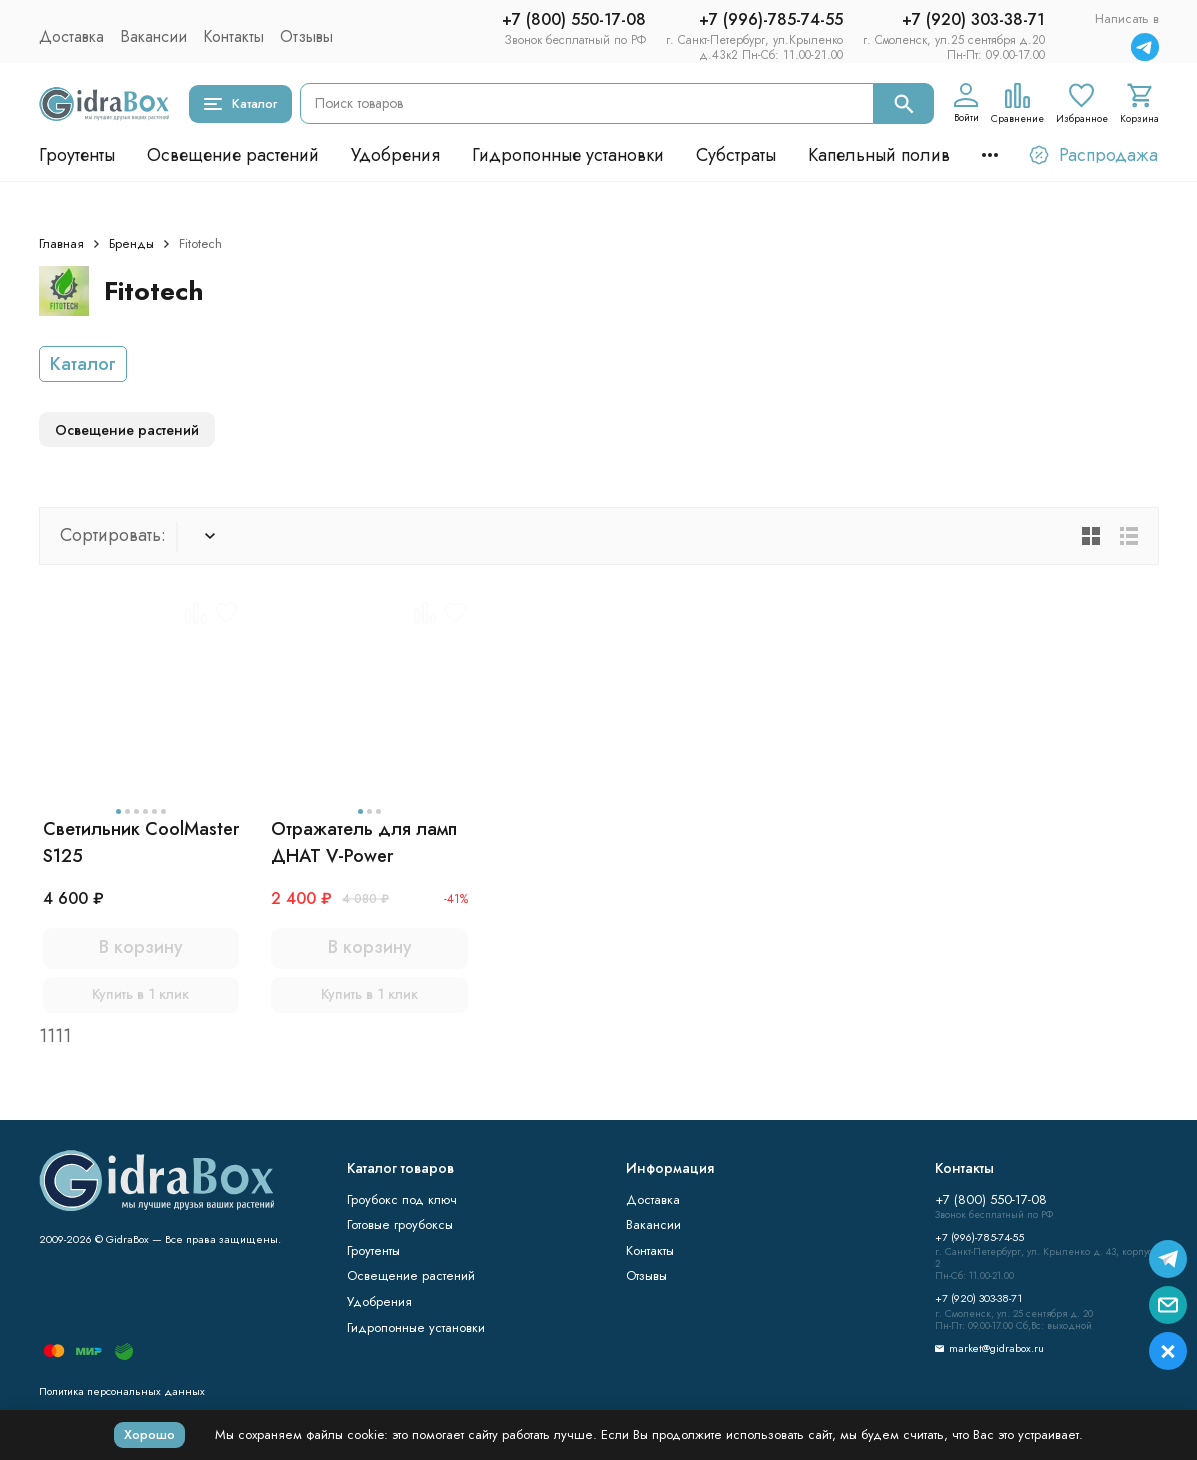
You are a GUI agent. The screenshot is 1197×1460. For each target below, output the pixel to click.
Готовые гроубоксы (400, 1224)
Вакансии (153, 36)
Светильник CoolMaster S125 (141, 842)
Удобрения (395, 155)
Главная (61, 243)
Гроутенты (77, 155)
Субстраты (736, 155)
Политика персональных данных (122, 1391)
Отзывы (306, 36)
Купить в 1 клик (140, 994)
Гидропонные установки (568, 155)
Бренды (131, 243)
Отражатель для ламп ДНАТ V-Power (364, 842)
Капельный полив (879, 155)
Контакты (233, 36)
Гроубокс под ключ (402, 1199)
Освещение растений (233, 155)
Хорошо (149, 1434)
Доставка (71, 36)
